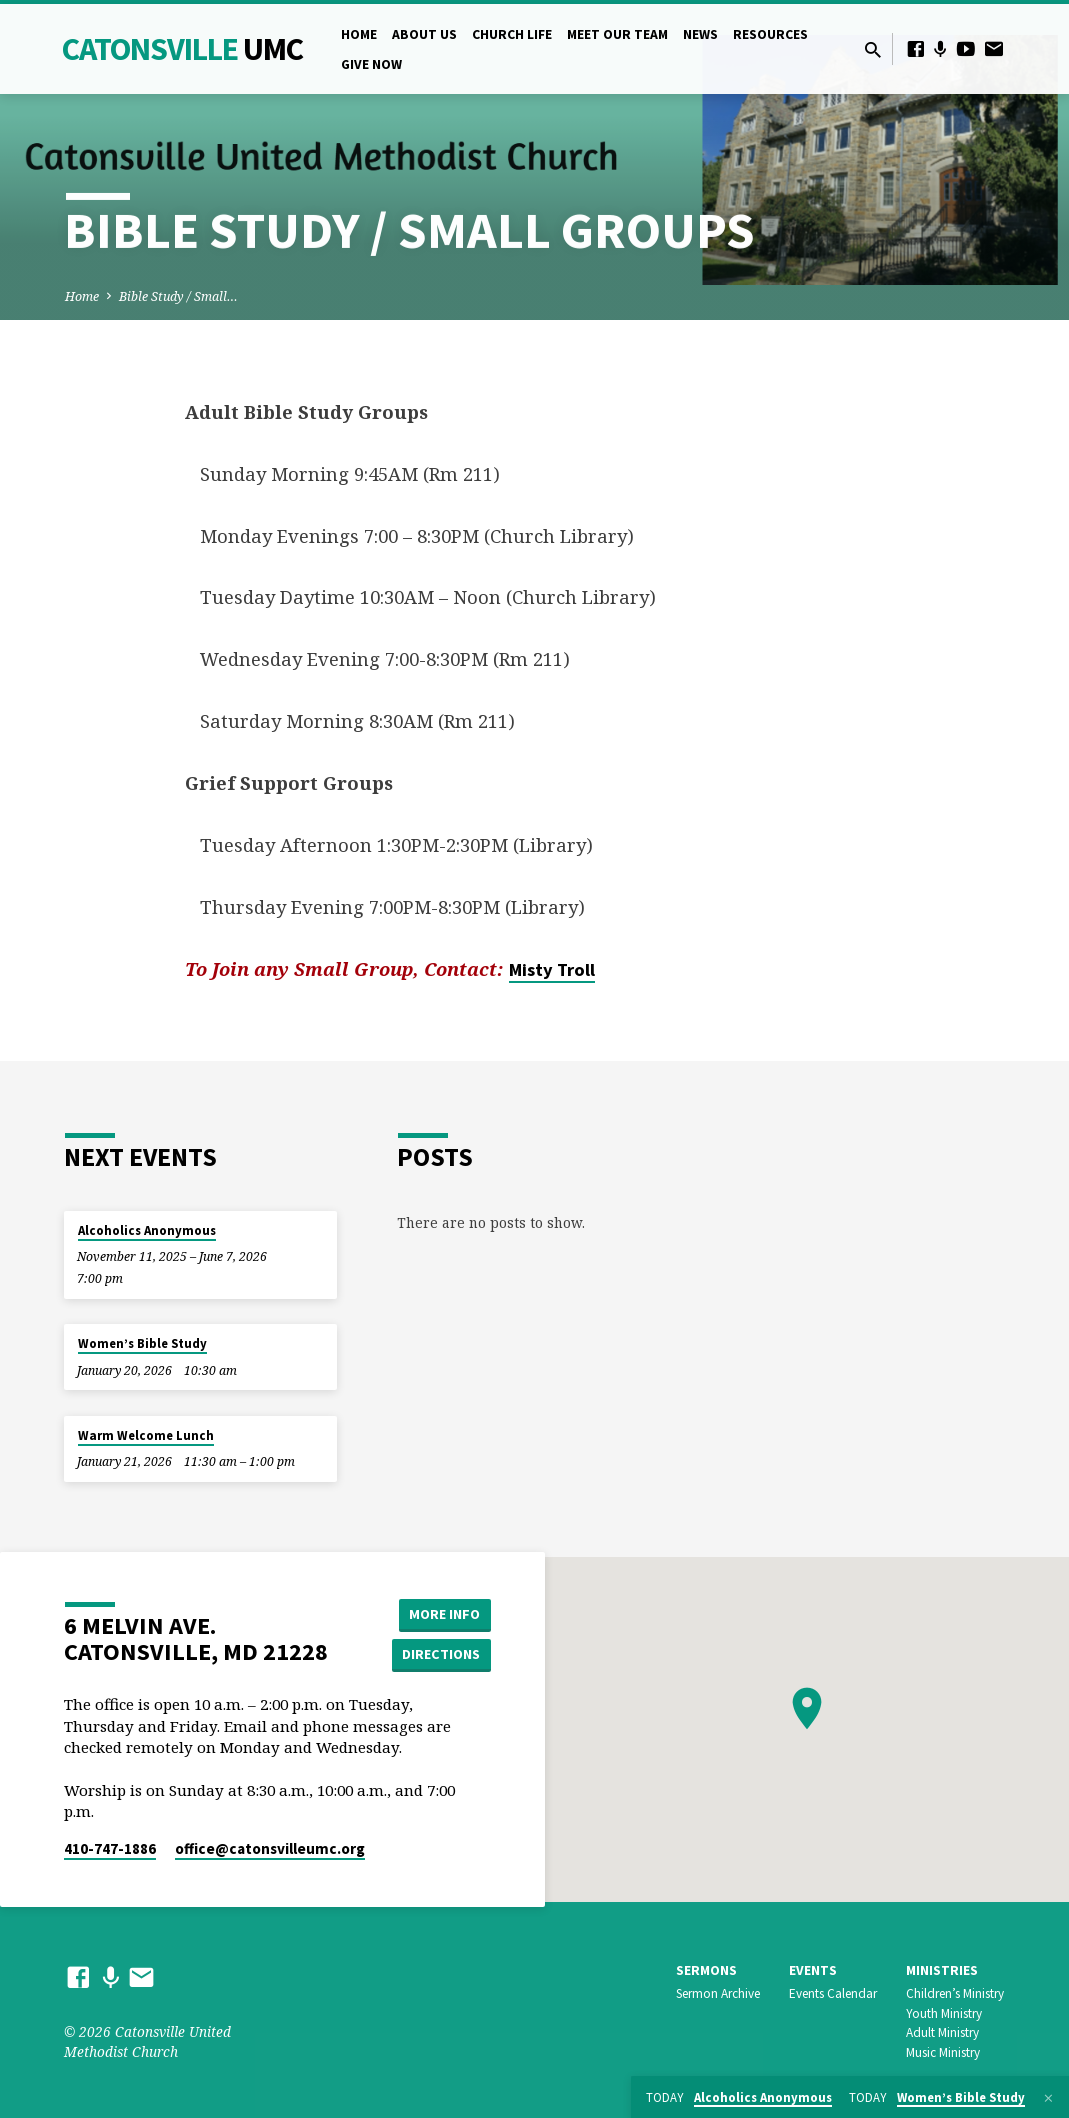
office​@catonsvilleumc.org (270, 1848)
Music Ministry (943, 2052)
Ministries (942, 1970)
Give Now (371, 64)
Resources (770, 34)
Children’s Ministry (955, 1993)
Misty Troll (552, 969)
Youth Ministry (944, 2013)
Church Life (512, 34)
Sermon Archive (718, 1993)
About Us (424, 34)
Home (359, 34)
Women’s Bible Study (142, 1343)
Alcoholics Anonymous (147, 1230)
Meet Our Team (617, 34)
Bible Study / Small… (178, 296)
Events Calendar (833, 1993)
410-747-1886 (110, 1848)
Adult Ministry (942, 2032)
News (700, 34)
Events (813, 1970)
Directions (440, 1654)
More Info (440, 1614)
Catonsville (182, 49)
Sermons (706, 1970)
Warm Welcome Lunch (146, 1435)
